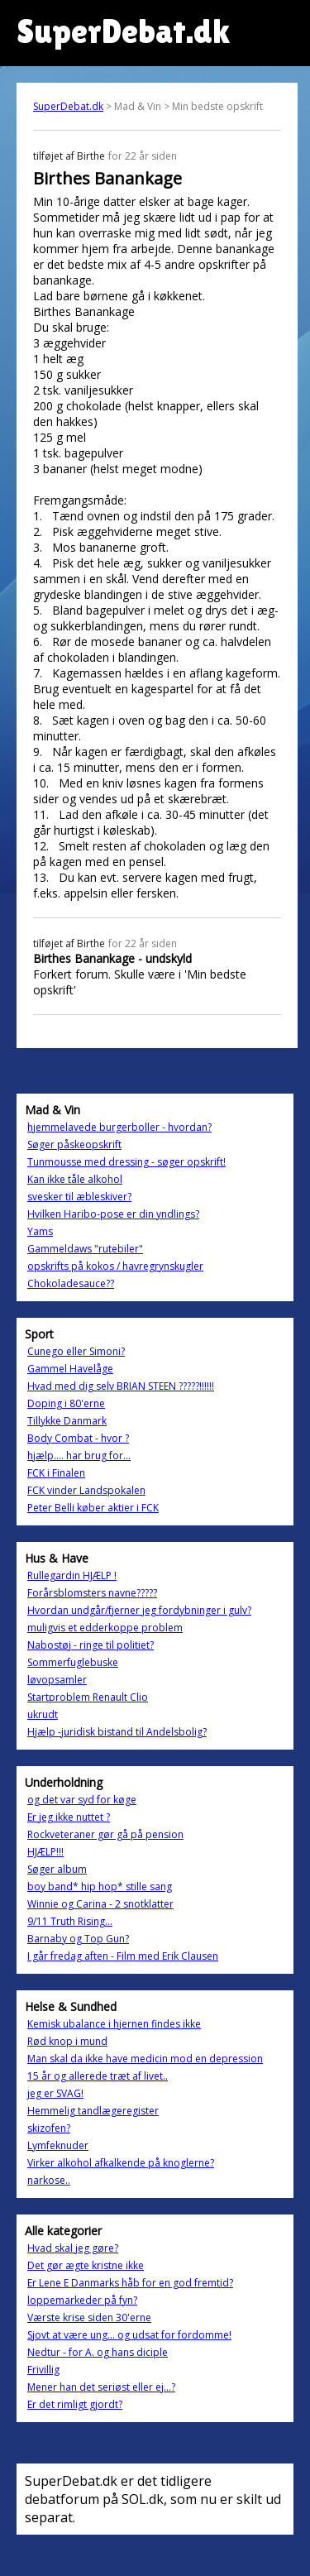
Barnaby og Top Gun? (78, 1939)
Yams (40, 1231)
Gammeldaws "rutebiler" (85, 1249)
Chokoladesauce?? (70, 1283)
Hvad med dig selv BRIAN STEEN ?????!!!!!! (120, 1386)
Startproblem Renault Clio (87, 1697)
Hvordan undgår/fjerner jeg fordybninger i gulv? (139, 1610)
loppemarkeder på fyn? (82, 2300)
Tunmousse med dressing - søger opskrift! (126, 1162)
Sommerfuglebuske (72, 1662)
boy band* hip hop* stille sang (99, 1886)
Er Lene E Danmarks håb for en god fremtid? (130, 2283)
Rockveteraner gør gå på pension (105, 1834)
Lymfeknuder (57, 2145)
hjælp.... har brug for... (79, 1455)
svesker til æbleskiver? (79, 1197)
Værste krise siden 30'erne (89, 2317)
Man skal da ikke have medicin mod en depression (145, 2059)
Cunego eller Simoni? (76, 1351)
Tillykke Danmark (67, 1421)
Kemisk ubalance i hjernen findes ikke (114, 2024)
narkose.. (48, 2180)
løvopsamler (57, 1680)
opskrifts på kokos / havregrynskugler (115, 1266)
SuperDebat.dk (68, 106)
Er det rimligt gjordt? (74, 2404)
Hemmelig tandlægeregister (93, 2111)
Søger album (57, 1869)
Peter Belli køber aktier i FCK (93, 1508)
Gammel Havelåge (70, 1369)
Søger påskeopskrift (74, 1144)
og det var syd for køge (81, 1800)
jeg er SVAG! (55, 2093)
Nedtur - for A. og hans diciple (97, 2352)
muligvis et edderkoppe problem (105, 1628)
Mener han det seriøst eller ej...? (101, 2387)
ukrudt (42, 1714)
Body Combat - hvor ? (78, 1438)
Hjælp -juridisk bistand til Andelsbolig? (117, 1732)
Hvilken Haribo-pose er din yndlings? (113, 1214)
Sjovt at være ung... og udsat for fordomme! (129, 2335)
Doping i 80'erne (66, 1403)
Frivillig (43, 2370)
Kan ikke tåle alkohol (74, 1179)
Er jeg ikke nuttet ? (68, 1817)
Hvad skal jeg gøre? (72, 2248)
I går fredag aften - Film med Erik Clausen (122, 1956)
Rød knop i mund (67, 2041)
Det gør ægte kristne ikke (85, 2265)
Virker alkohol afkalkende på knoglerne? (120, 2163)
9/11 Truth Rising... (69, 1921)
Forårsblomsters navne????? (92, 1593)
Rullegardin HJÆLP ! (72, 1575)
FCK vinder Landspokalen (86, 1490)
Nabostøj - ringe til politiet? (90, 1645)
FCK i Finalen (56, 1473)
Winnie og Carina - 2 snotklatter (100, 1904)
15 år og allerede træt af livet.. (97, 2076)
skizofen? (48, 2128)
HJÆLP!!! (45, 1852)
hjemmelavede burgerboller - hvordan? (119, 1127)
